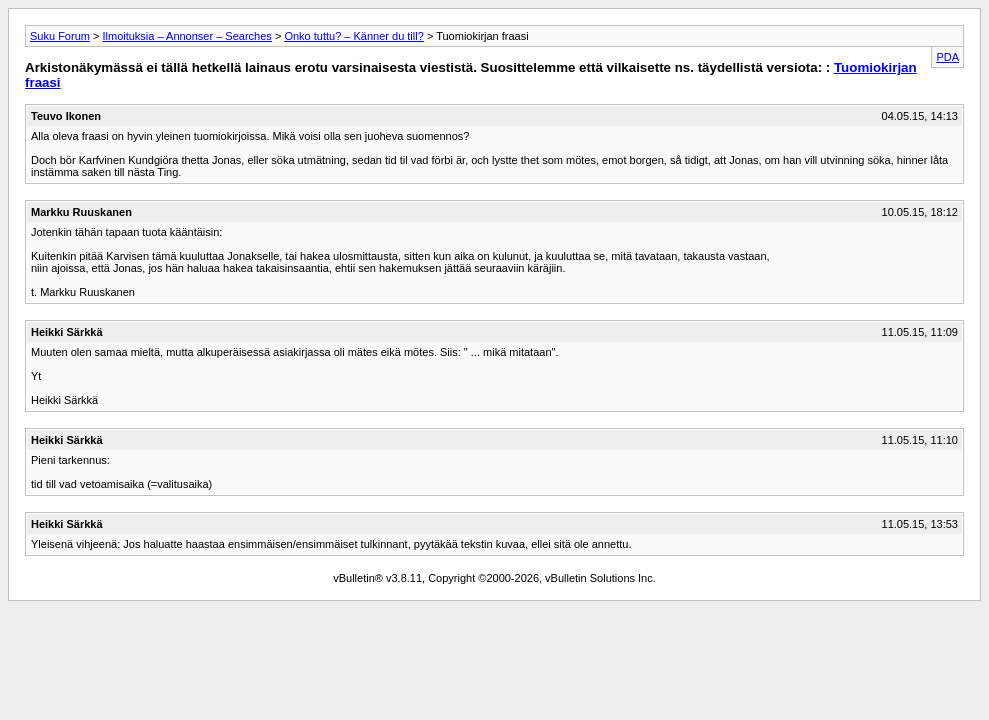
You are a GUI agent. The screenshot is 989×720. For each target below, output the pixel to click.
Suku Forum (60, 36)
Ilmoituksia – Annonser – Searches (186, 36)
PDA (947, 57)
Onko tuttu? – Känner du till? (353, 36)
